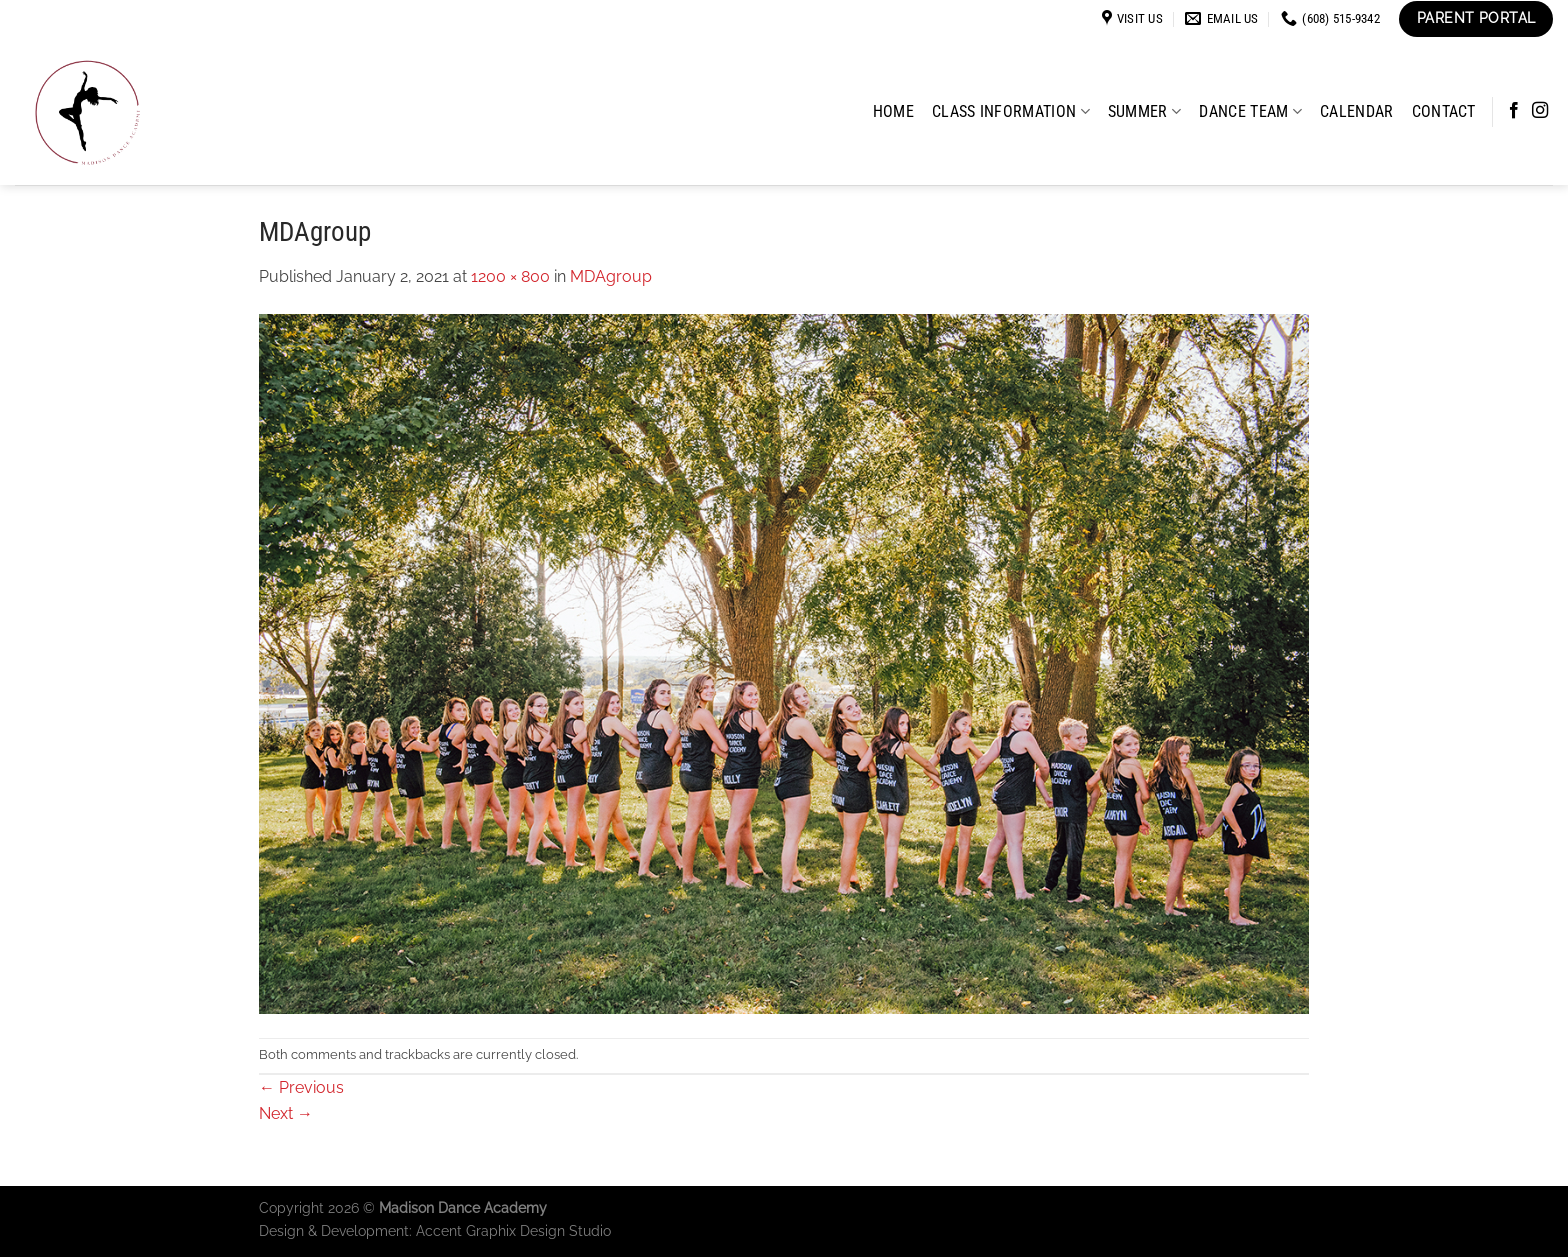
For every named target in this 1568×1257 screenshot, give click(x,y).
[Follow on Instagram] (1540, 111)
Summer (1144, 111)
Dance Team (1250, 111)
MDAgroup (611, 276)
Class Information (1011, 111)
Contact (1444, 111)
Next (286, 1113)
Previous (301, 1087)
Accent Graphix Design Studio (513, 1230)
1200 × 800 (510, 276)
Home (893, 111)
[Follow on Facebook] (1514, 111)
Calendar (1357, 111)
